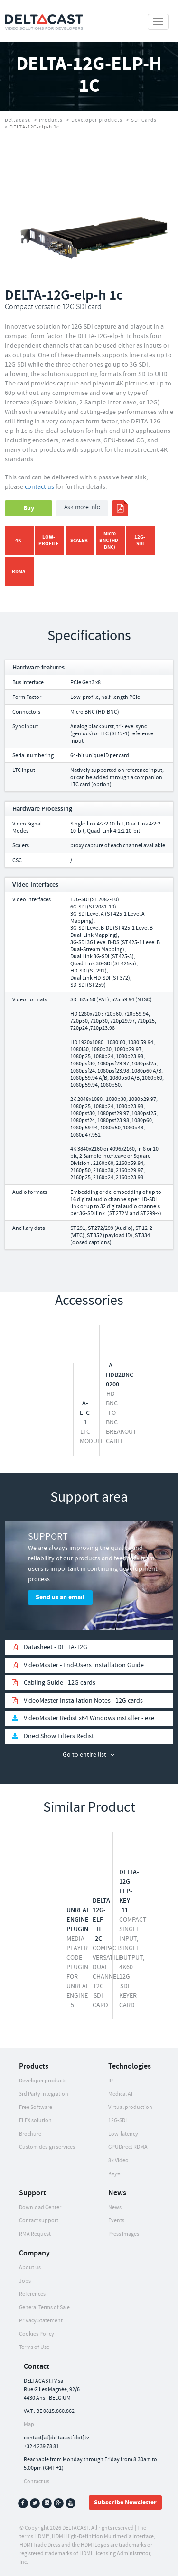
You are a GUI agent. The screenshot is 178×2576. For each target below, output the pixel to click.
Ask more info (82, 507)
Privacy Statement (41, 2320)
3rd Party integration (43, 2094)
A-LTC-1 (86, 1413)
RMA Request (35, 2233)
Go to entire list (84, 1755)
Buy (28, 508)
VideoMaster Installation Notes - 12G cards (83, 1700)
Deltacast (17, 120)
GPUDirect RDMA (128, 2147)
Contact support (38, 2220)
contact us (39, 487)
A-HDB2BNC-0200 (121, 1375)
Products (51, 120)
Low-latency (123, 2133)
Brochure (30, 2133)
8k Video (118, 2160)
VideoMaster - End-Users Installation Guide (84, 1665)
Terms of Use (34, 2347)
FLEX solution (35, 2120)
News (115, 2207)
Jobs (25, 2280)
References (32, 2294)
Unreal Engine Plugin (78, 1920)
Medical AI (120, 2094)
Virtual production (130, 2107)
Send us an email (60, 1597)
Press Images (123, 2233)
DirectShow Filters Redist (59, 1736)
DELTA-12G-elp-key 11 (129, 1891)
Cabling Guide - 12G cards (59, 1682)
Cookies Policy (36, 2334)
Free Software (35, 2107)
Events (116, 2220)
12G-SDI (139, 540)
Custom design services (47, 2147)
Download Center (40, 2207)
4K (18, 540)
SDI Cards (144, 120)
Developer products (96, 120)
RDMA (18, 571)
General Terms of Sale (44, 2307)
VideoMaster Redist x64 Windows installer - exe (89, 1718)
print (120, 508)
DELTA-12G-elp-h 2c (102, 1920)
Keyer (115, 2173)
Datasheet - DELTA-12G (55, 1647)
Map (29, 2424)
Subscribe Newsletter (125, 2502)
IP (110, 2080)
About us (30, 2267)
